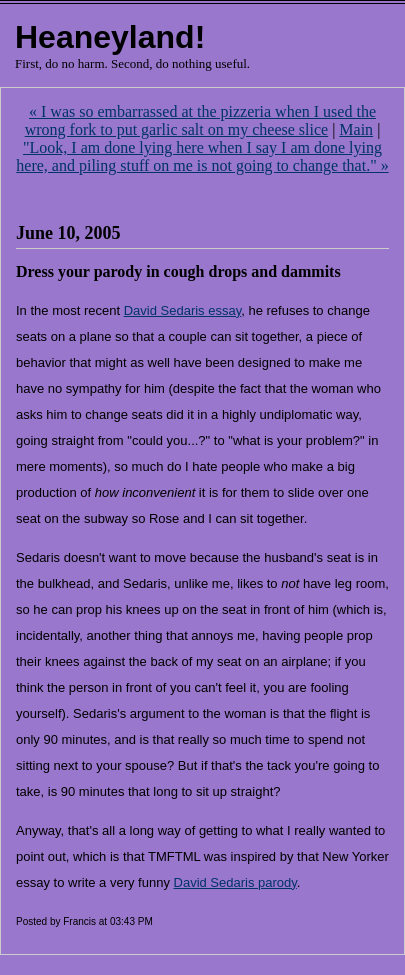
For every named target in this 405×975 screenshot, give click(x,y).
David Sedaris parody (235, 882)
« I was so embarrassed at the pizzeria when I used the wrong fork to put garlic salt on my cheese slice (200, 120)
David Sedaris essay (183, 310)
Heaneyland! (110, 37)
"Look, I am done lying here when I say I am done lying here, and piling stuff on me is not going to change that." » (202, 156)
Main (356, 129)
